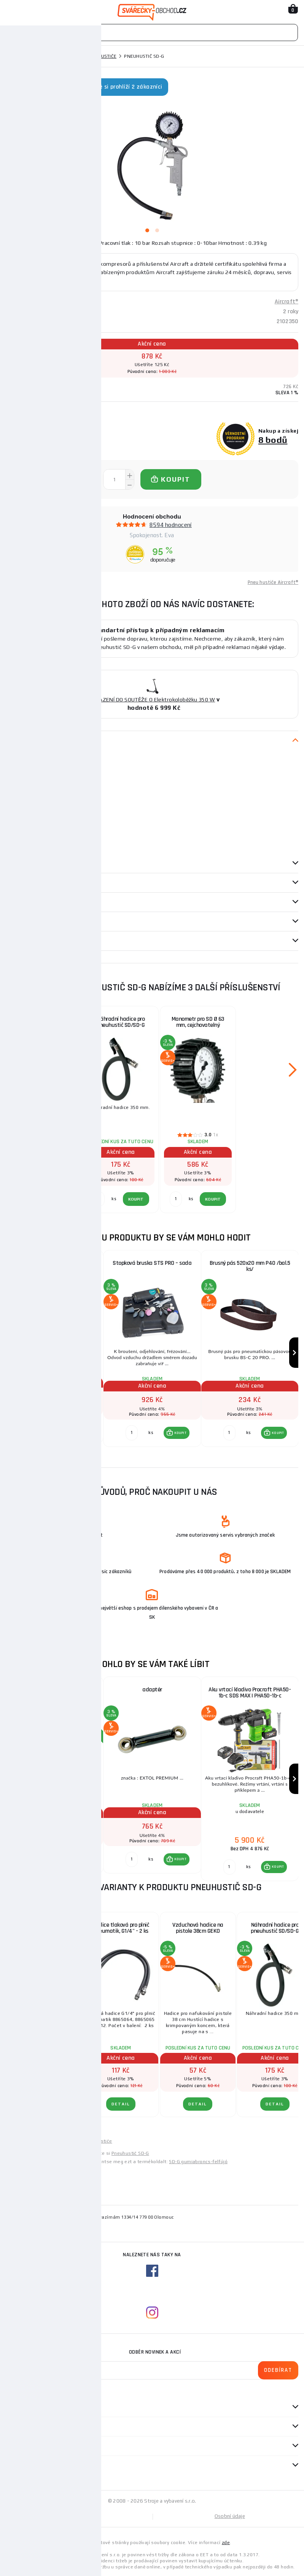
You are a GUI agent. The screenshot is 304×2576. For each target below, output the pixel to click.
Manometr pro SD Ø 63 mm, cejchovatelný (198, 1022)
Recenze (19, 902)
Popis (12, 740)
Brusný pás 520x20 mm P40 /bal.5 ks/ (250, 1266)
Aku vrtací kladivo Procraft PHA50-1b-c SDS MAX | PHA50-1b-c (250, 1693)
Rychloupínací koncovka (44, 1019)
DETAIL (44, 2104)
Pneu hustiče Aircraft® (273, 582)
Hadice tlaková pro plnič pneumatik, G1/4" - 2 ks (120, 1928)
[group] (54, 1352)
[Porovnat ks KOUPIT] (34, 1429)
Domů (12, 56)
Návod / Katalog (27, 940)
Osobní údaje (230, 2516)
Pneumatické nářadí (52, 56)
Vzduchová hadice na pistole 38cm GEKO (197, 1928)
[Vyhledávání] (152, 32)
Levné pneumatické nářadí (35, 2141)
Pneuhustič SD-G (130, 2153)
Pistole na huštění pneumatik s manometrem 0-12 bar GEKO (44, 1931)
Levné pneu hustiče (90, 2141)
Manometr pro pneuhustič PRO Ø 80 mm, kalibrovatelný (54, 1266)
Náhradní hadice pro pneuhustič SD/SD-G (121, 1022)
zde (226, 2542)
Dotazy (19, 921)
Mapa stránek (79, 2516)
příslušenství (23, 882)
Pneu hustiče (100, 56)
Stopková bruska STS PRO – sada (152, 1263)
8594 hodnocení (171, 525)
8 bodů (273, 440)
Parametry (19, 863)
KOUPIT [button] (83, 1429)
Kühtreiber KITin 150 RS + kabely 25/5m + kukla (54, 1693)
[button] (79, 1429)
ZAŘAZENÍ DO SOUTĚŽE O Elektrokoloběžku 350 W (151, 699)
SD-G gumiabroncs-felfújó (198, 2161)
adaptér (152, 1690)
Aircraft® (286, 302)
